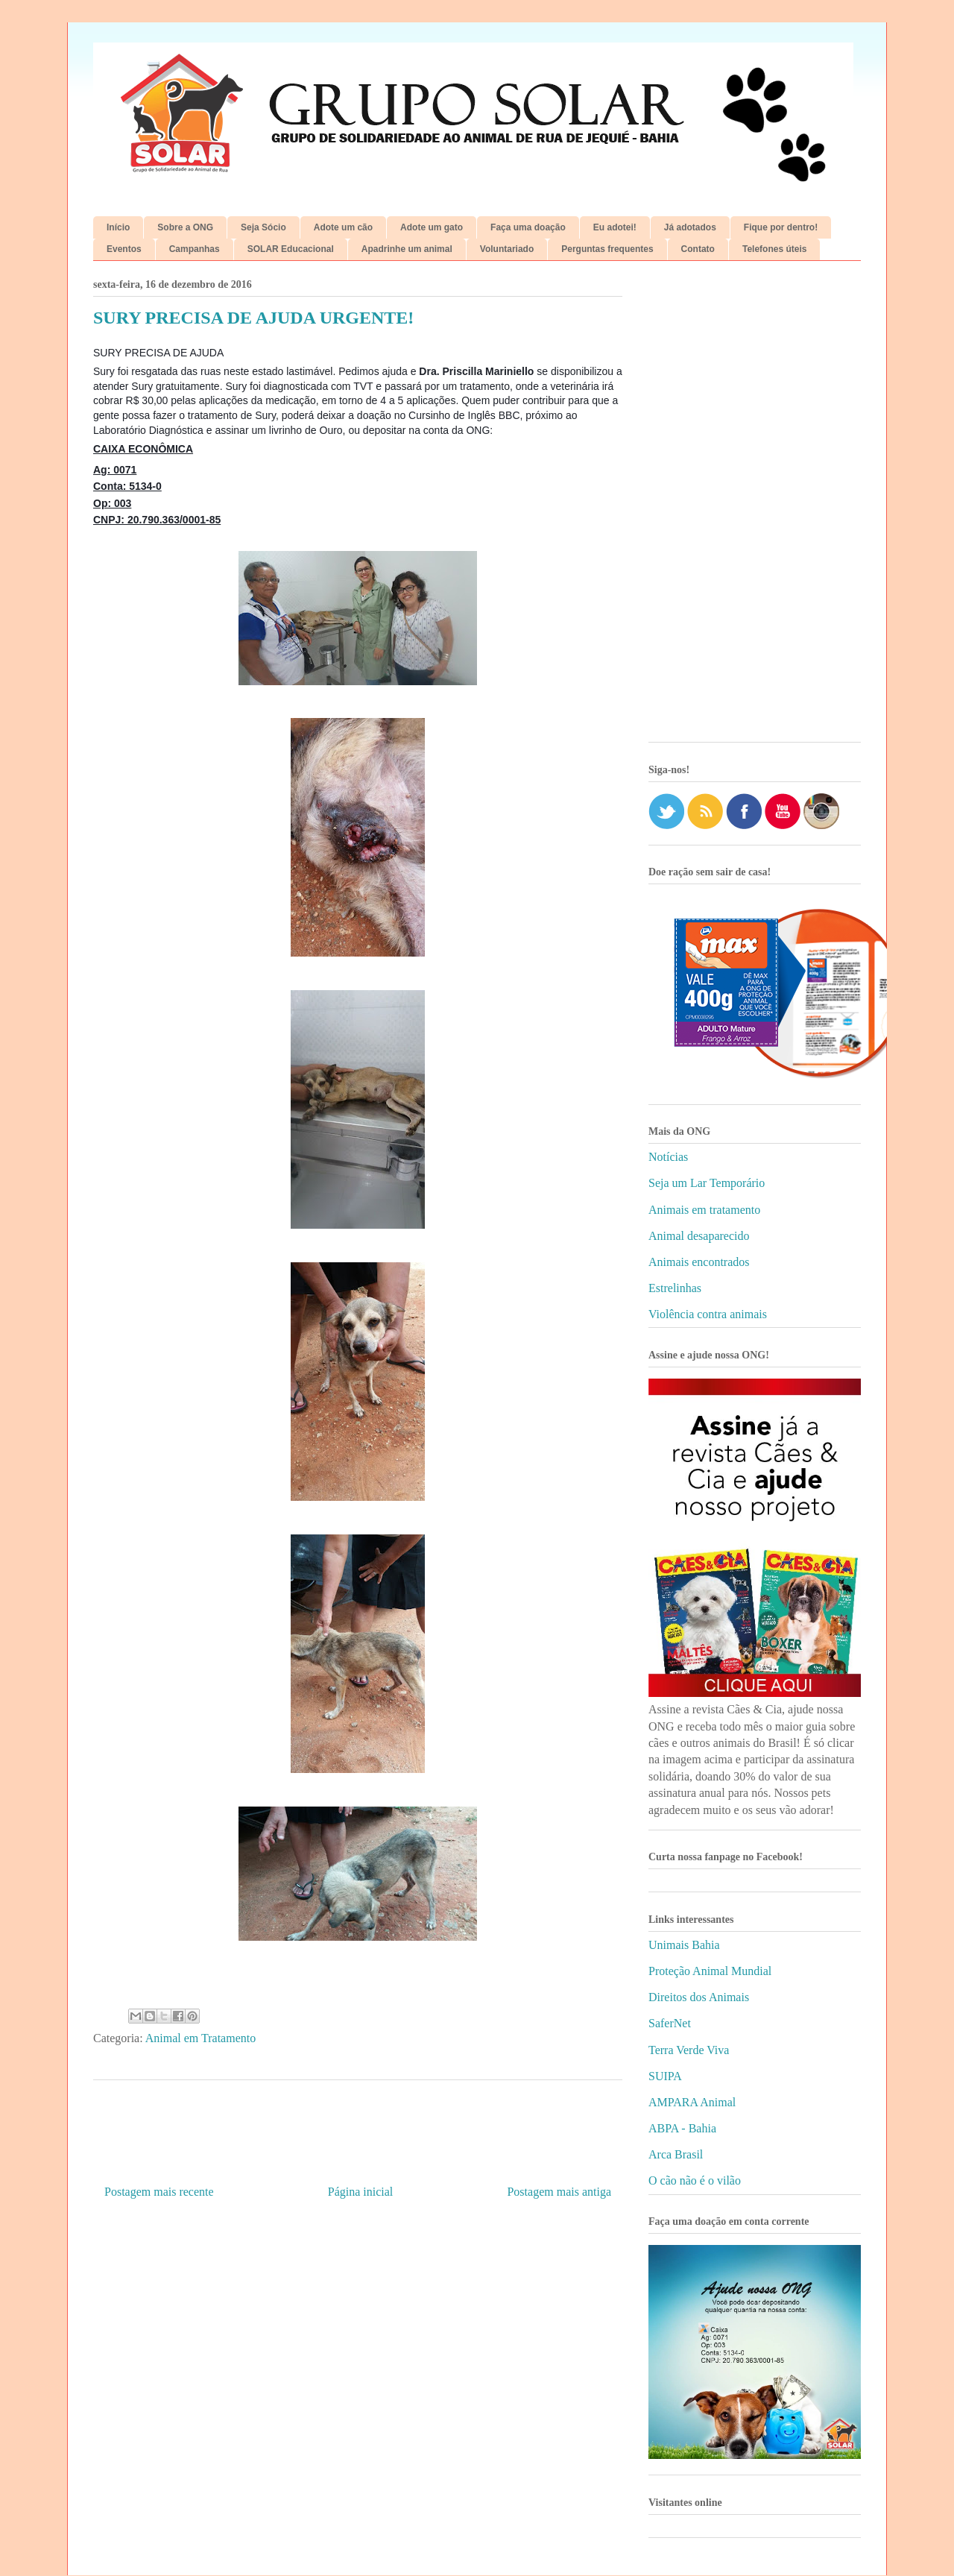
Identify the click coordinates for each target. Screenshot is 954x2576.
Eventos (124, 249)
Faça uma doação (528, 227)
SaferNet (669, 2023)
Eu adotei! (614, 227)
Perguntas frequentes (607, 249)
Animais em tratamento (704, 1209)
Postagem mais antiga (559, 2191)
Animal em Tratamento (200, 2038)
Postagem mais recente (159, 2191)
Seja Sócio (263, 227)
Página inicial (361, 2191)
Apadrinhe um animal (406, 249)
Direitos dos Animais (698, 1997)
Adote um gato (431, 227)
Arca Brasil (675, 2154)
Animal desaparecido (699, 1235)
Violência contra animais (707, 1314)
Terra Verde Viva (688, 2050)
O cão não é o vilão (694, 2180)
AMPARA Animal (692, 2102)
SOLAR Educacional (290, 249)
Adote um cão (343, 227)
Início (118, 227)
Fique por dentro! (781, 227)
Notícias (668, 1156)
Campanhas (194, 249)
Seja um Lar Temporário (706, 1183)
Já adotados (690, 227)
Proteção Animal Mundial (709, 1971)
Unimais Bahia (684, 1945)
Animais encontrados (699, 1262)
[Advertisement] (754, 507)
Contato (698, 249)
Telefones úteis (774, 249)
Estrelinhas (674, 1288)
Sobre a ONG (185, 227)
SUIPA (665, 2076)
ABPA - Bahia (682, 2128)
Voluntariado (507, 249)
